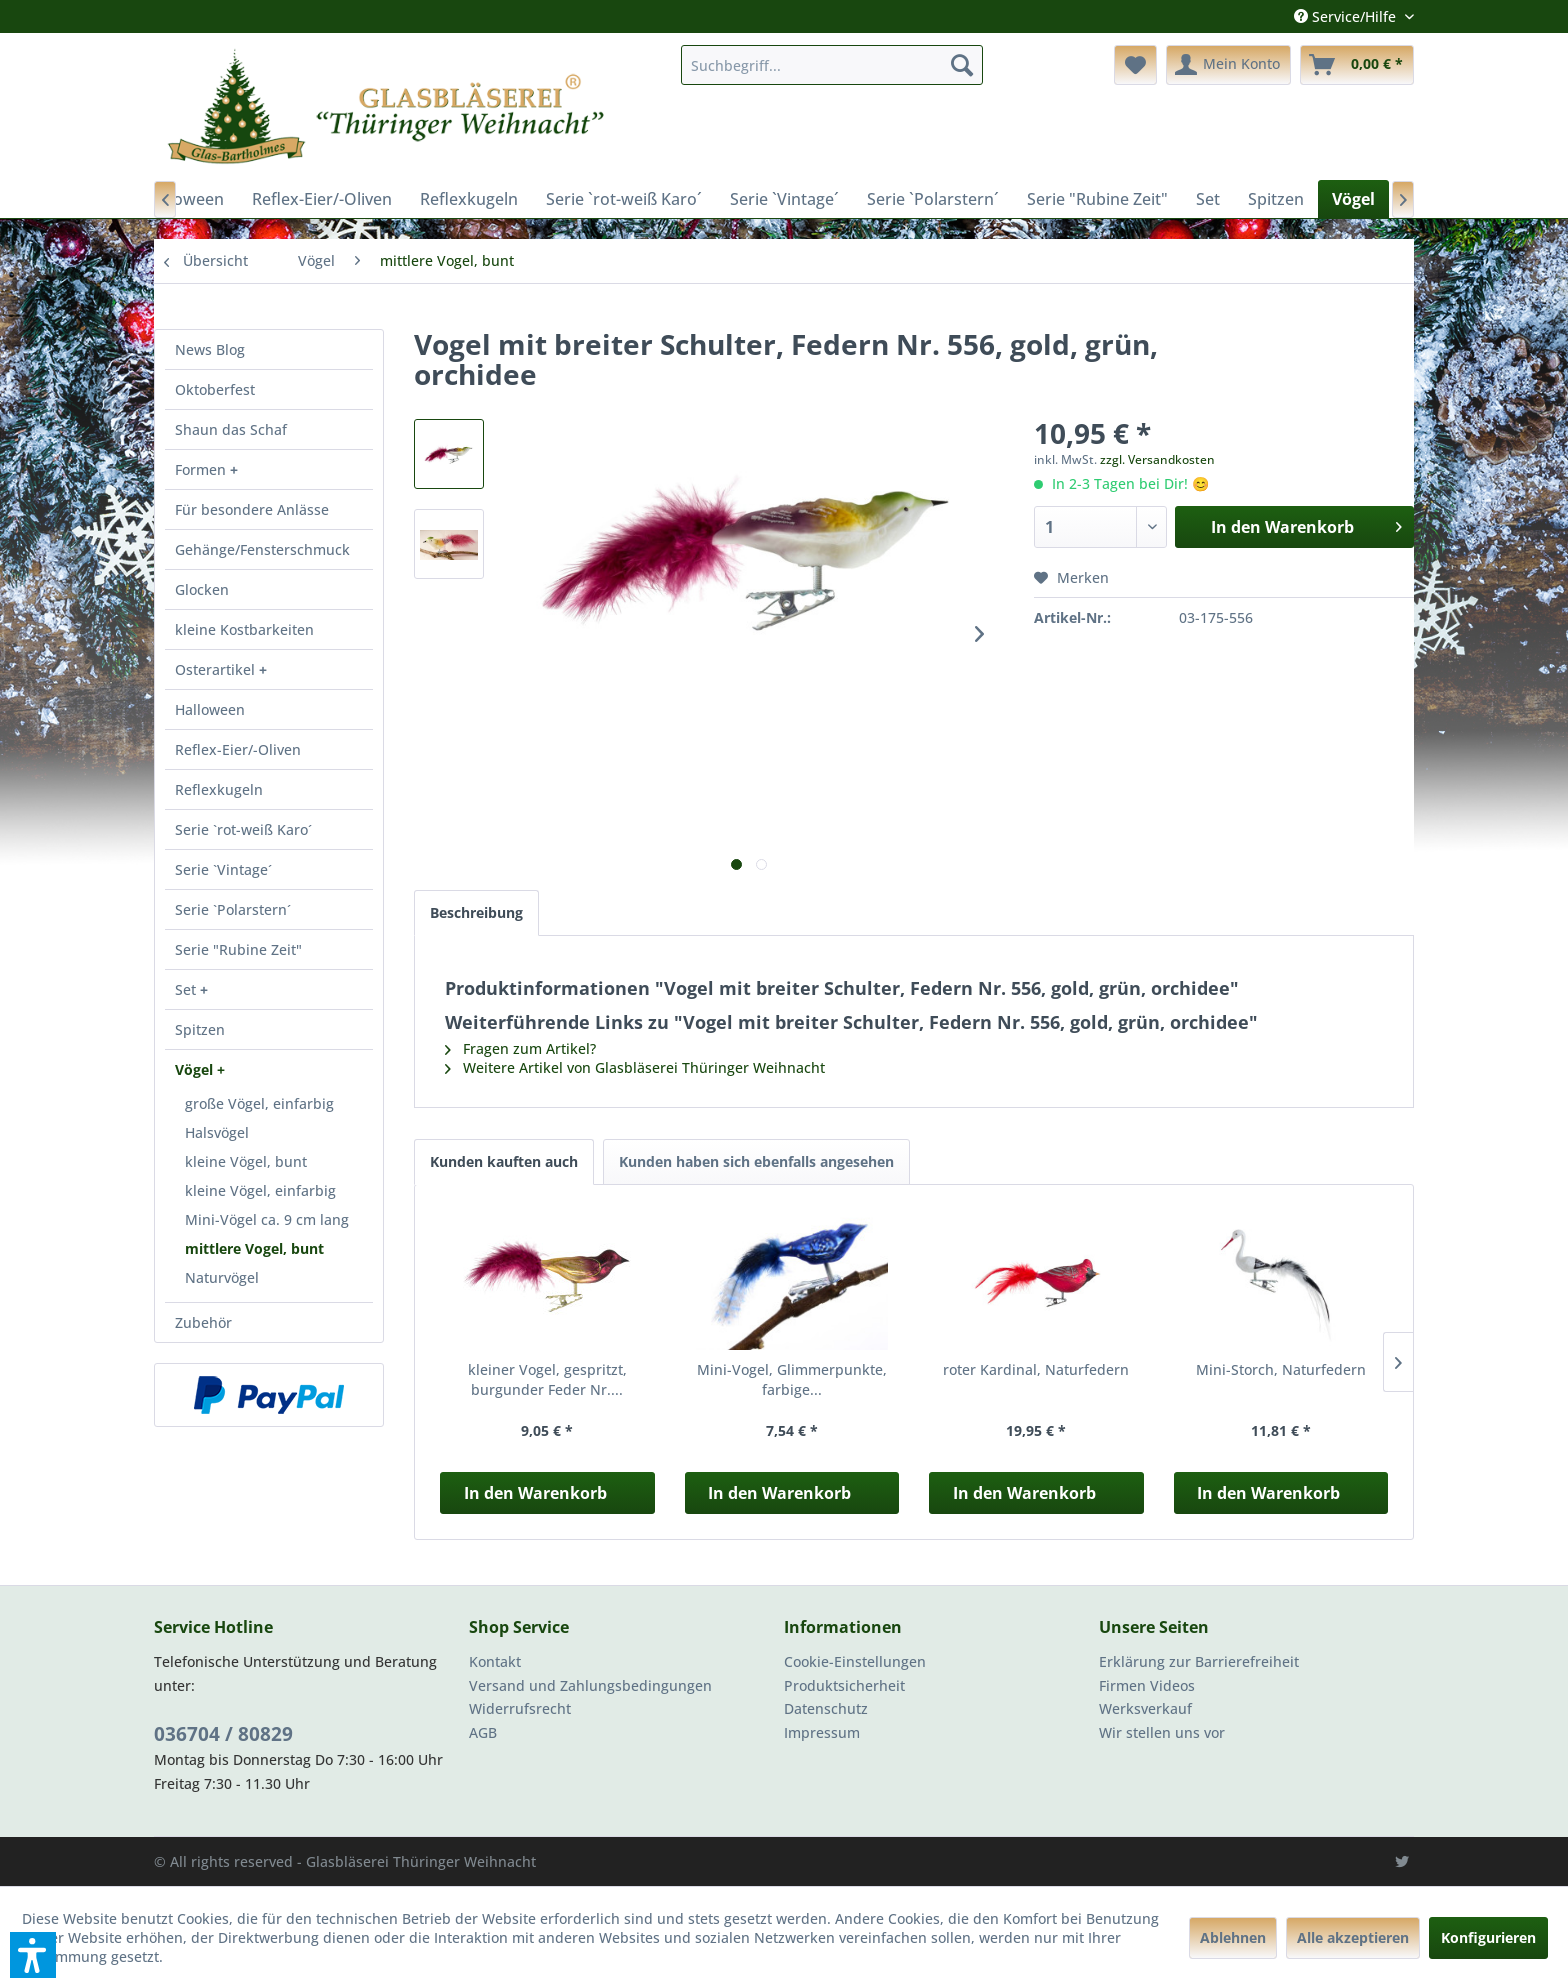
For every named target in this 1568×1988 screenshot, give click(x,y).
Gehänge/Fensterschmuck (262, 549)
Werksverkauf (1145, 1708)
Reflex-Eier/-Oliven (238, 749)
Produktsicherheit (844, 1685)
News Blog (210, 349)
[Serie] (1097, 199)
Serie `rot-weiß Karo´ (243, 829)
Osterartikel (217, 669)
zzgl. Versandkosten (1157, 459)
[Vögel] (1353, 199)
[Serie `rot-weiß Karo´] (624, 199)
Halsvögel (217, 1132)
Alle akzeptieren (1353, 1937)
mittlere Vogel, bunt (254, 1248)
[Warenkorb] (1357, 65)
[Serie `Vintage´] (784, 199)
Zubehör (203, 1322)
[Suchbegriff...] (832, 65)
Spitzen (200, 1029)
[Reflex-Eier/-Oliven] (322, 199)
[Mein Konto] (1228, 65)
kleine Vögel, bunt (246, 1161)
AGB (483, 1732)
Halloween (210, 709)
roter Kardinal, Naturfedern (1036, 1369)
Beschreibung (476, 912)
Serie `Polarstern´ (233, 909)
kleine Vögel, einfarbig (260, 1190)
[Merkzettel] (1135, 65)
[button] (33, 1955)
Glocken (202, 589)
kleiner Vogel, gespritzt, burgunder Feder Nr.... (547, 1379)
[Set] (1208, 199)
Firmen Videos (1147, 1685)
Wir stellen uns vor (1162, 1732)
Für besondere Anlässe (252, 509)
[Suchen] (962, 65)
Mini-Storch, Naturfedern (1281, 1369)
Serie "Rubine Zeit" (238, 949)
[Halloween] (184, 199)
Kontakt (495, 1661)
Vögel (196, 1069)
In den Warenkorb (535, 1493)
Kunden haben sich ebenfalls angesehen (756, 1161)
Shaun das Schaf (231, 429)
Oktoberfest (215, 389)
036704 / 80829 (223, 1734)
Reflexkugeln (219, 789)
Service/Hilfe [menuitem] (1347, 16)
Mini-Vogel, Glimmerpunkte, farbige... (792, 1379)
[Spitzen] (1276, 199)
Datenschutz (826, 1708)
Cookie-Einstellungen (855, 1661)
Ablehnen (1233, 1937)
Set (187, 989)
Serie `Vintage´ (223, 869)
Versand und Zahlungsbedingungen (590, 1685)
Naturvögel (222, 1277)
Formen (202, 469)
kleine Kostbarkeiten (244, 629)
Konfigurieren (1488, 1937)
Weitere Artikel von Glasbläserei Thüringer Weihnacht (635, 1067)
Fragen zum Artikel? (520, 1048)
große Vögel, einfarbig (259, 1103)
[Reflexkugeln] (469, 199)
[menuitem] (832, 65)
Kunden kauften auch (504, 1161)
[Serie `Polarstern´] (933, 199)
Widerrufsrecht (520, 1708)
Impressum (822, 1732)
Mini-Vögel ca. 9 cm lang (267, 1219)
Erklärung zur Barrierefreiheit (1199, 1661)
